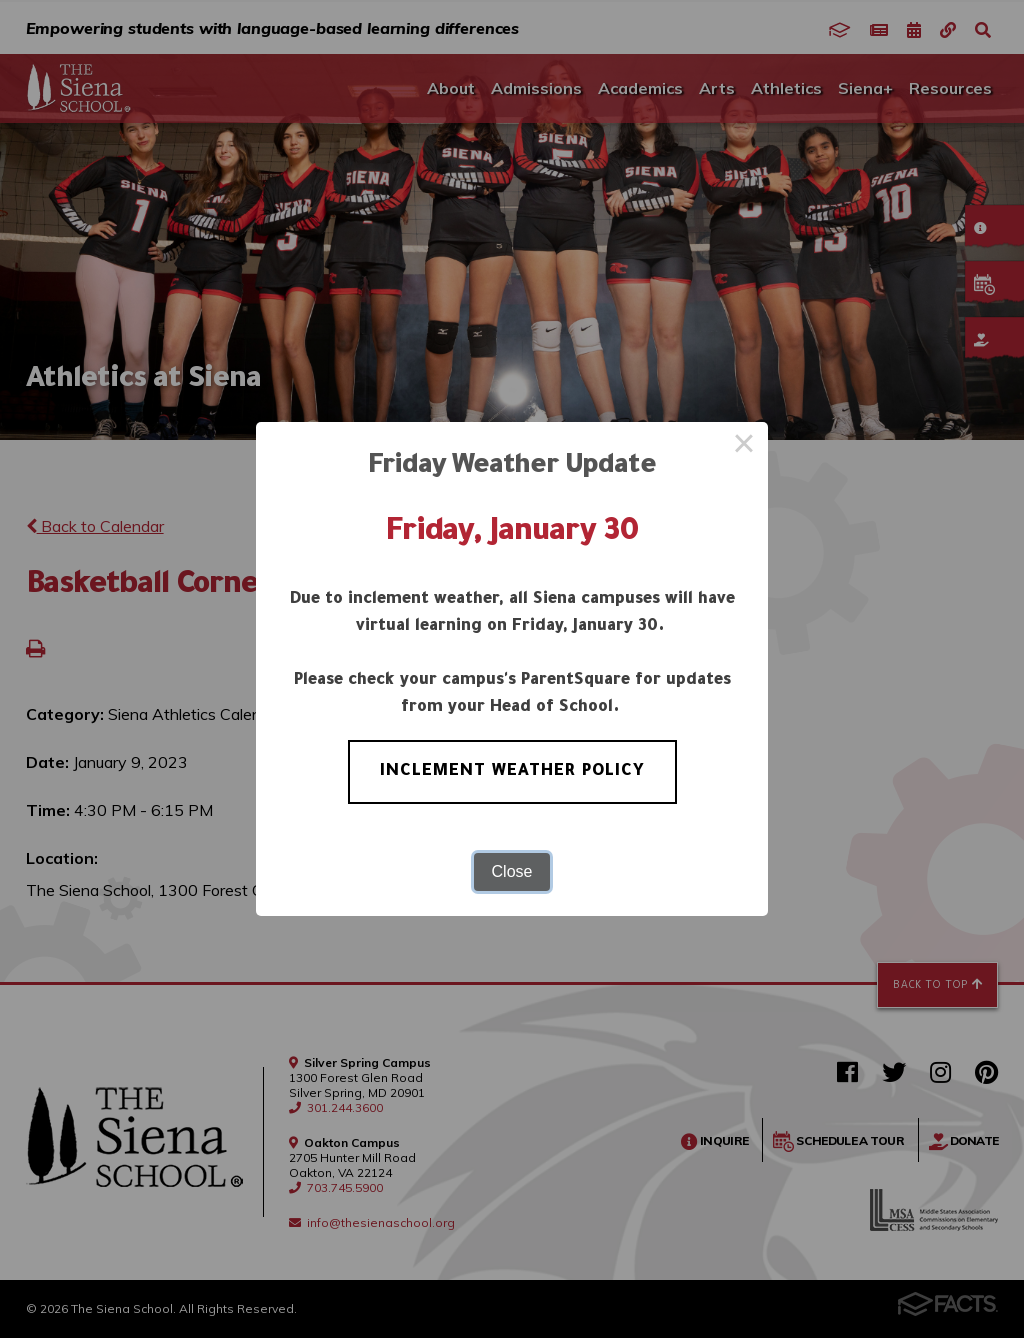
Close (512, 871)
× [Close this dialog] (744, 446)
